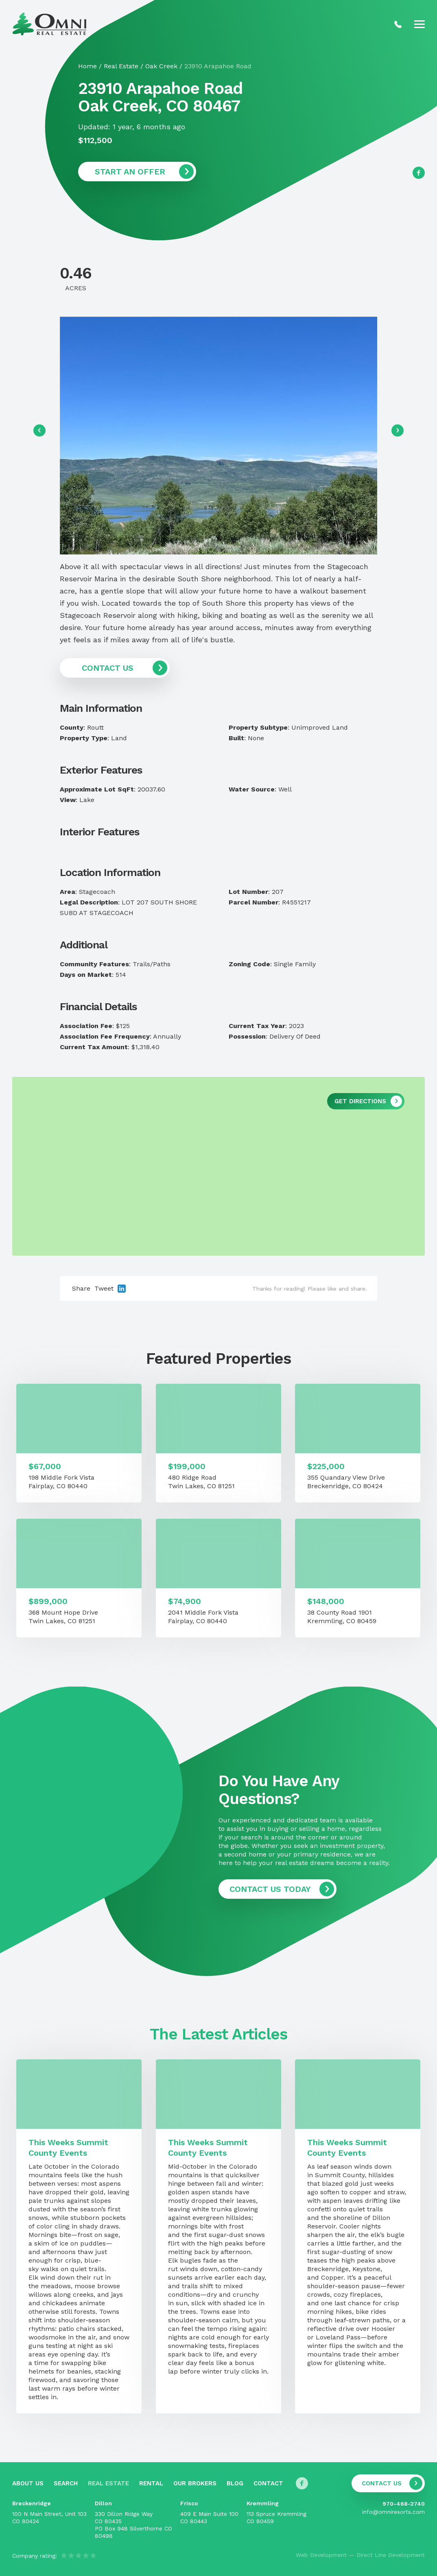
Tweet (104, 1288)
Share (81, 1288)
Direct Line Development (390, 2555)
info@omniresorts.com (393, 2512)
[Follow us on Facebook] (419, 173)
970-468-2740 (403, 2503)
